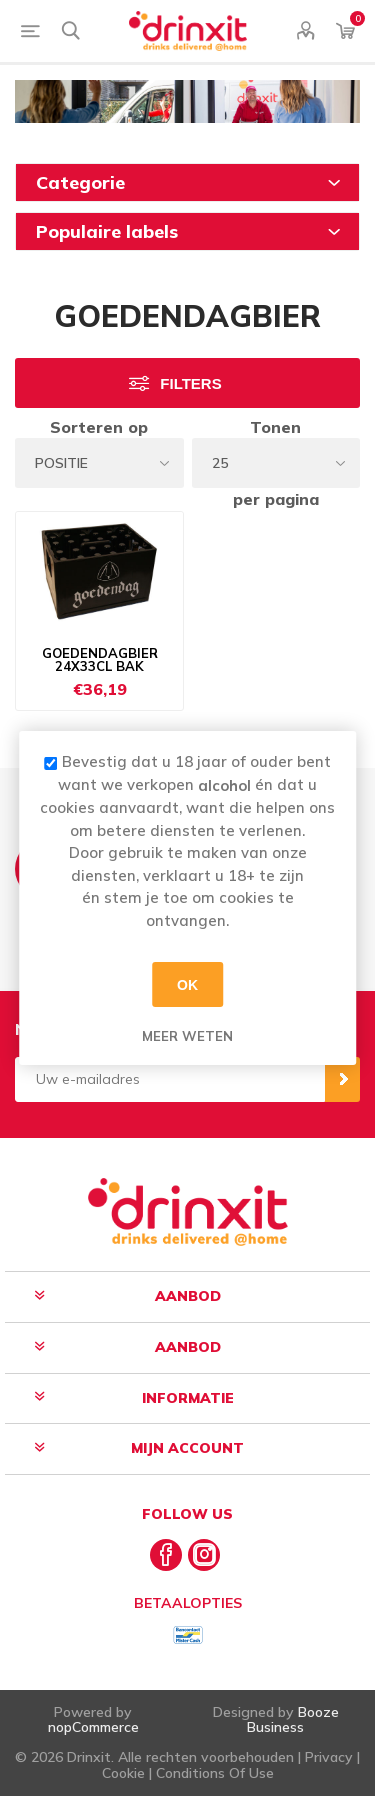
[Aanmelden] (170, 1079)
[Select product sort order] (99, 463)
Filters (190, 383)
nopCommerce (93, 1727)
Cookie (123, 1773)
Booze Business (293, 1719)
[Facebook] (166, 1555)
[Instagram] (204, 1555)
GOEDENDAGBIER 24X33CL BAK (100, 660)
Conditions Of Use (215, 1773)
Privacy (329, 1757)
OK (187, 984)
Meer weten (187, 1036)
